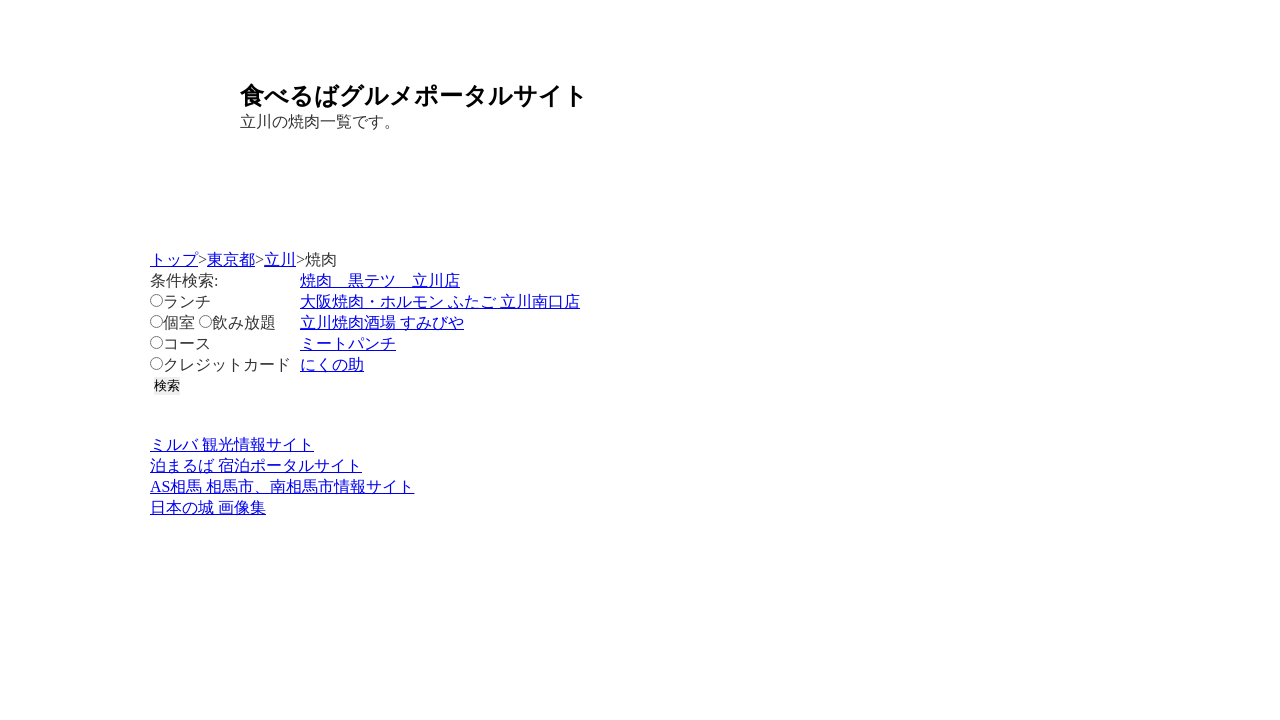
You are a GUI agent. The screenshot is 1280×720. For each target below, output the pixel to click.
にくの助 (332, 364)
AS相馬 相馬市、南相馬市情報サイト (282, 486)
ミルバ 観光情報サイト (232, 444)
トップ (174, 259)
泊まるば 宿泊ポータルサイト (256, 465)
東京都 (231, 259)
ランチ (180, 301)
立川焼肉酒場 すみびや (382, 322)
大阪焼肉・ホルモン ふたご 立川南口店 (440, 301)
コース (180, 343)
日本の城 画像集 (208, 507)
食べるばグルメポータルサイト (414, 96)
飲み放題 (237, 322)
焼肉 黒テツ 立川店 (380, 280)
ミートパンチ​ (348, 343)
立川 (280, 259)
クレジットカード (220, 364)
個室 (172, 322)
